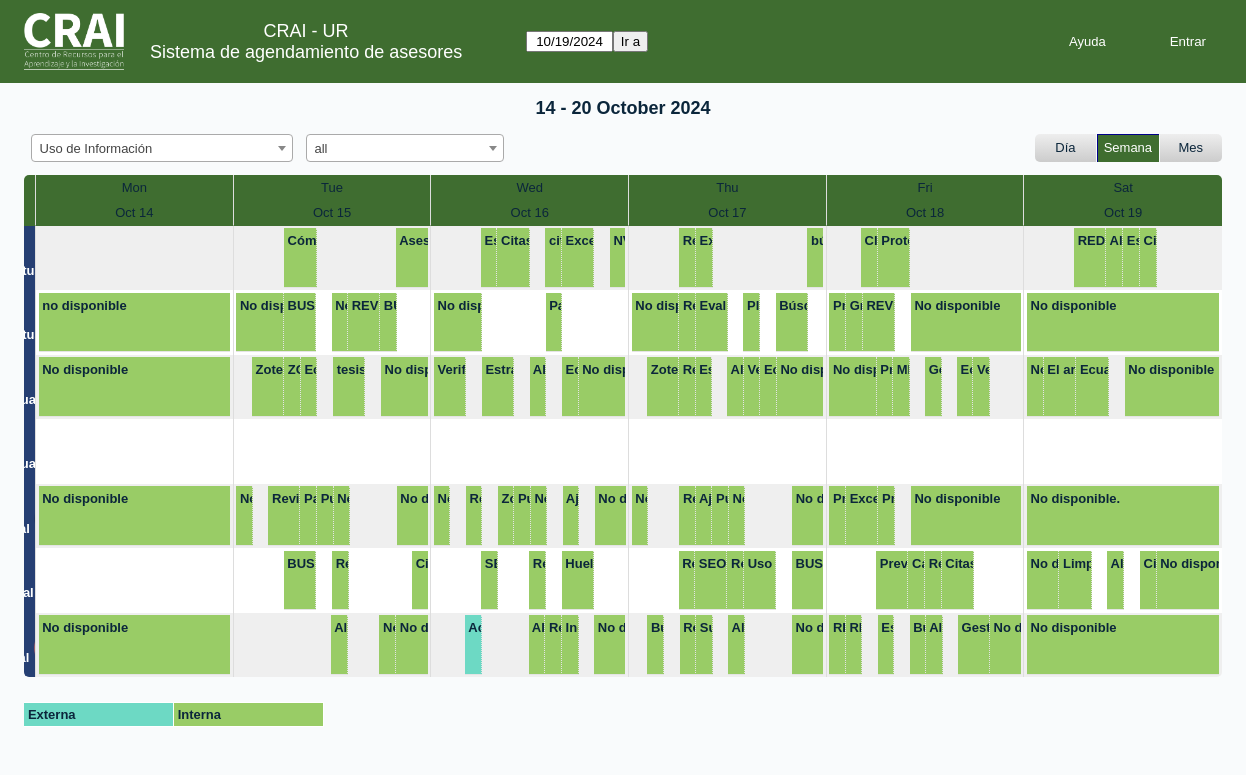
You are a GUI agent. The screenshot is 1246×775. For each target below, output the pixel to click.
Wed (529, 187)
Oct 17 (727, 212)
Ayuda (1087, 41)
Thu (727, 187)
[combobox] (162, 148)
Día (1065, 147)
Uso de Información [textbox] (96, 148)
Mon (134, 187)
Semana (1128, 147)
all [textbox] (321, 148)
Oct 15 (332, 212)
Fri (924, 187)
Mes (1191, 147)
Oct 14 (134, 212)
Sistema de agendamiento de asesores (306, 52)
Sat (1123, 187)
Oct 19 (1123, 212)
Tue (332, 187)
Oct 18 (925, 212)
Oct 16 (530, 212)
